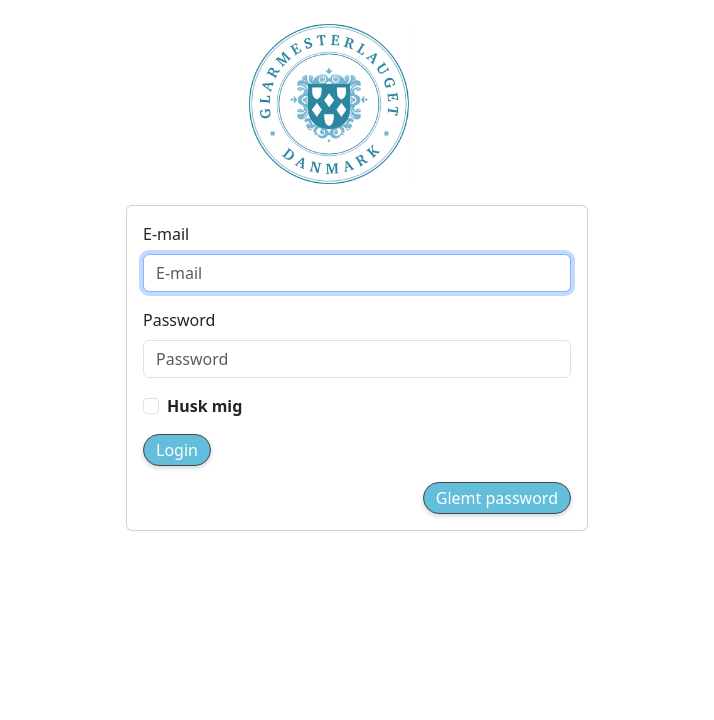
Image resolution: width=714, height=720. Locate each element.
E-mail (166, 234)
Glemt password (497, 498)
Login (177, 450)
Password (179, 320)
